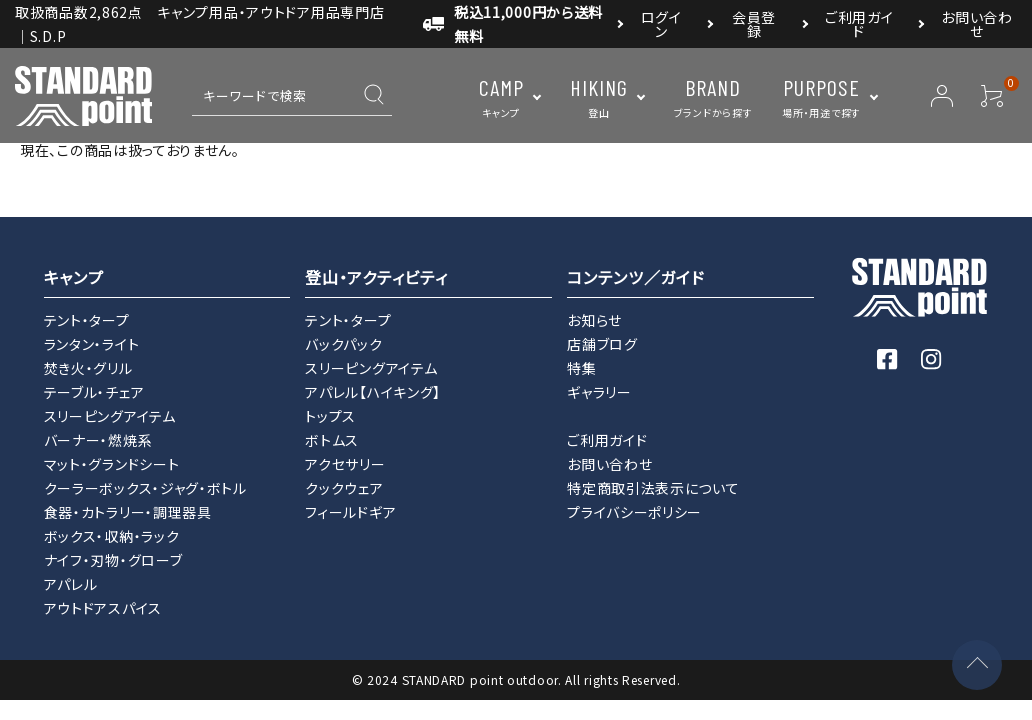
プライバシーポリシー (634, 512)
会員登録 (754, 24)
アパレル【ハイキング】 (373, 392)
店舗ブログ (602, 344)
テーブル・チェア (94, 392)
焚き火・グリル (88, 368)
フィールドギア (350, 512)
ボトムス (332, 440)
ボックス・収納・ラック (112, 536)
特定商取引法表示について (653, 488)
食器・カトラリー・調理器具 (128, 512)
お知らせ (594, 320)
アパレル (71, 584)
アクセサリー (345, 464)
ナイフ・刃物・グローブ (113, 560)
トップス (330, 416)
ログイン (661, 24)
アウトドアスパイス (103, 608)
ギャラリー (599, 392)
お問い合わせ (977, 24)
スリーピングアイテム (110, 416)
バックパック (343, 344)
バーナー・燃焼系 (98, 440)
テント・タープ (87, 320)
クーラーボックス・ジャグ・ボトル (145, 488)
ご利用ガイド (859, 24)
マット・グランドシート (112, 464)
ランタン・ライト (92, 344)
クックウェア (344, 488)
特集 (581, 368)
